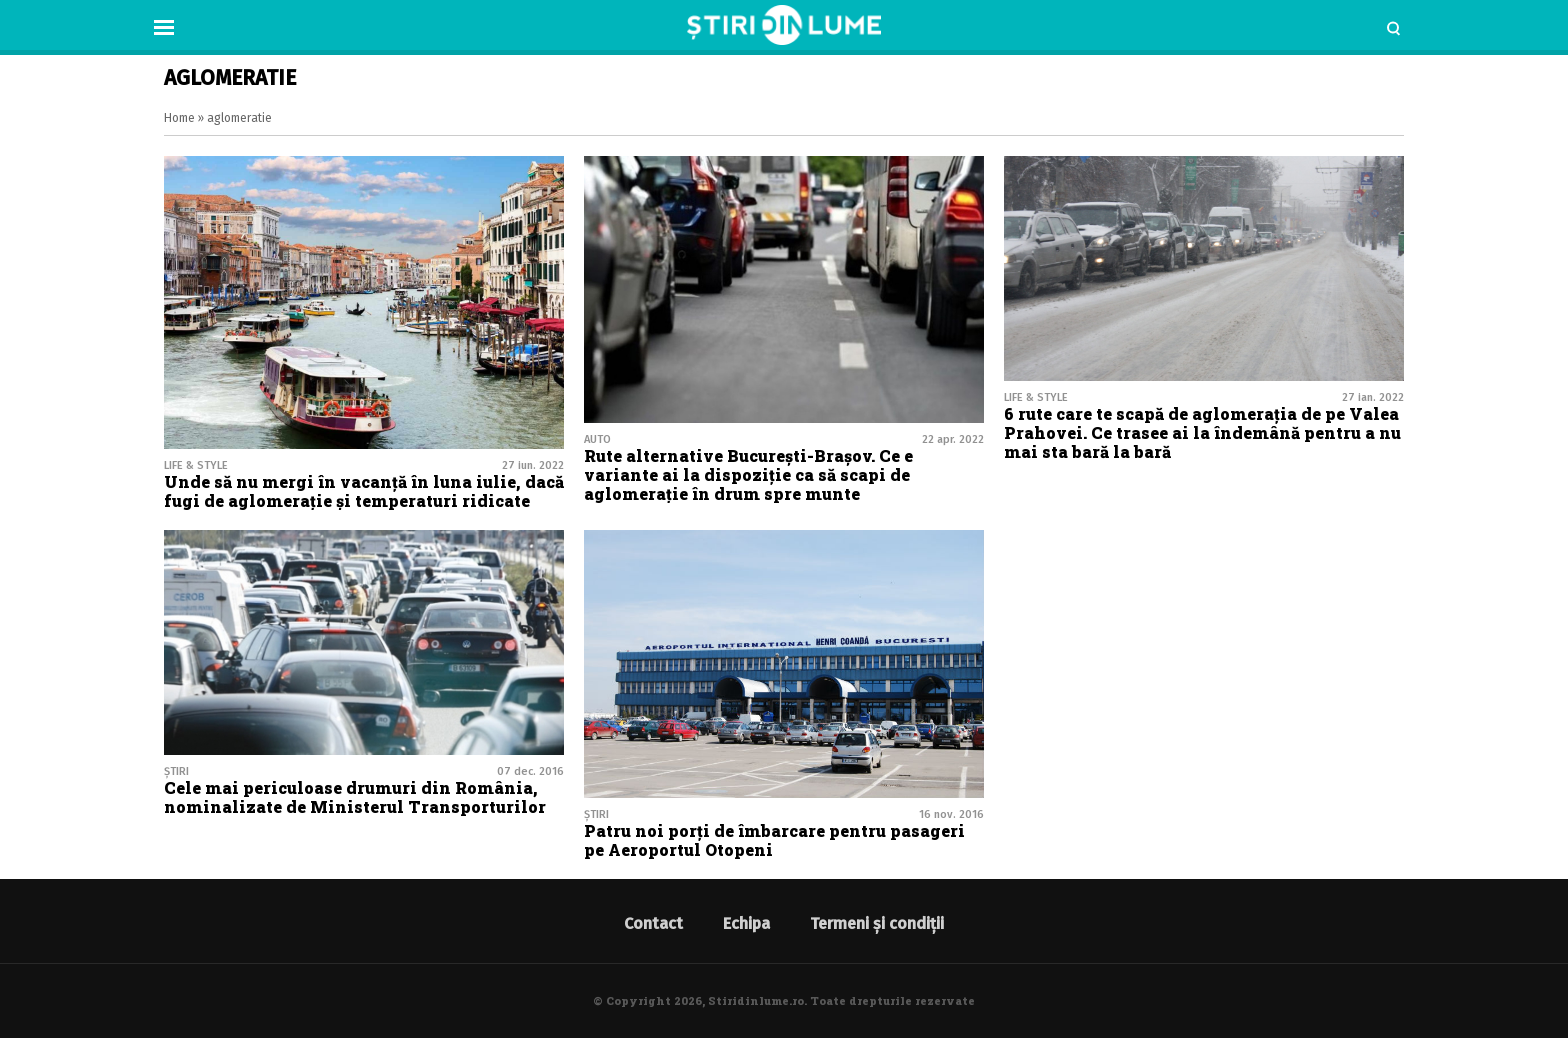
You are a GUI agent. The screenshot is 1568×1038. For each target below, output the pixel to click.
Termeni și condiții (877, 923)
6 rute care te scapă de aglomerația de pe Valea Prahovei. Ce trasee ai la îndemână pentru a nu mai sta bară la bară (1202, 432)
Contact (653, 923)
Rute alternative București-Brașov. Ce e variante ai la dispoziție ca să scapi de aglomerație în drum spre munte (748, 474)
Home (179, 118)
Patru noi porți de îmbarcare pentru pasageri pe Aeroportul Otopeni (774, 840)
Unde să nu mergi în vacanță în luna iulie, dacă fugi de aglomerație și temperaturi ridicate (364, 491)
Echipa (746, 923)
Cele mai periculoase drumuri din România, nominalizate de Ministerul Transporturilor (355, 797)
